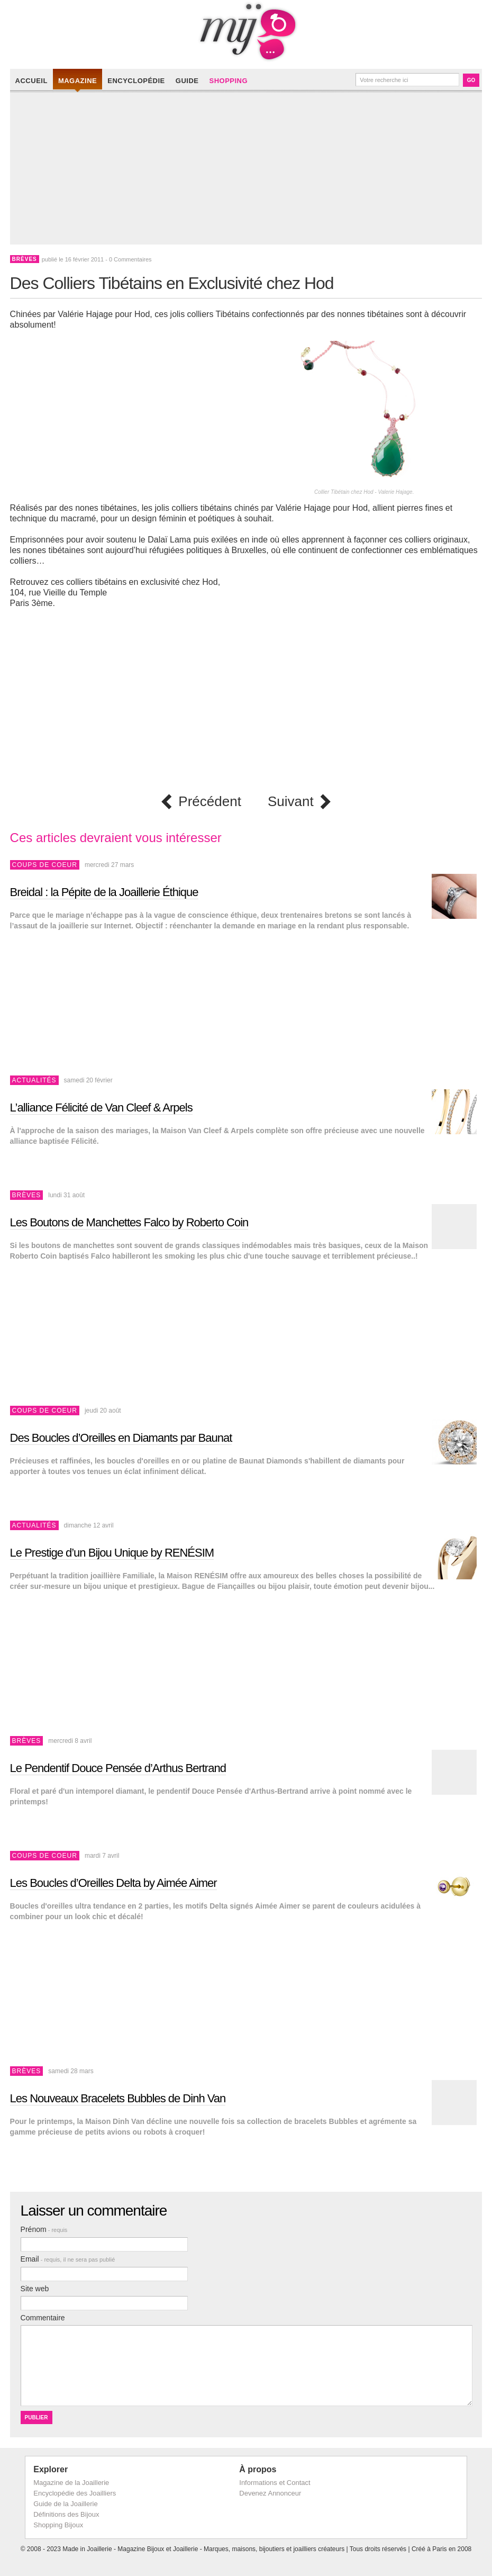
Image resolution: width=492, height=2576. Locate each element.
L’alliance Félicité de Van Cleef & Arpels (101, 1107)
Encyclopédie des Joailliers (74, 2493)
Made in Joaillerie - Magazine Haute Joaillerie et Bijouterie (246, 32)
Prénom (44, 2229)
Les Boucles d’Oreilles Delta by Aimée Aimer (113, 1883)
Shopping (228, 81)
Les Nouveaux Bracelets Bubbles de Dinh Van (118, 2098)
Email (68, 2259)
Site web (35, 2288)
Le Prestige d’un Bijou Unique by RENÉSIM (112, 1552)
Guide (187, 81)
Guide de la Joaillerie (65, 2504)
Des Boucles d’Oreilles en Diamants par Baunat (121, 1437)
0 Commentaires (130, 259)
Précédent (209, 801)
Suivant (291, 801)
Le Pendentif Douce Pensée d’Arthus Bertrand (118, 1768)
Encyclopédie (136, 81)
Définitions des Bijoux (66, 2514)
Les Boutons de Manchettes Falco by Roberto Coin (129, 1222)
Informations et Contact (274, 2483)
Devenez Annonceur (270, 2493)
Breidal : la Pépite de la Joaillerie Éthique (104, 892)
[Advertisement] (248, 170)
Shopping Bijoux (58, 2525)
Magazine (77, 81)
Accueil (31, 81)
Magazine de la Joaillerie (71, 2483)
